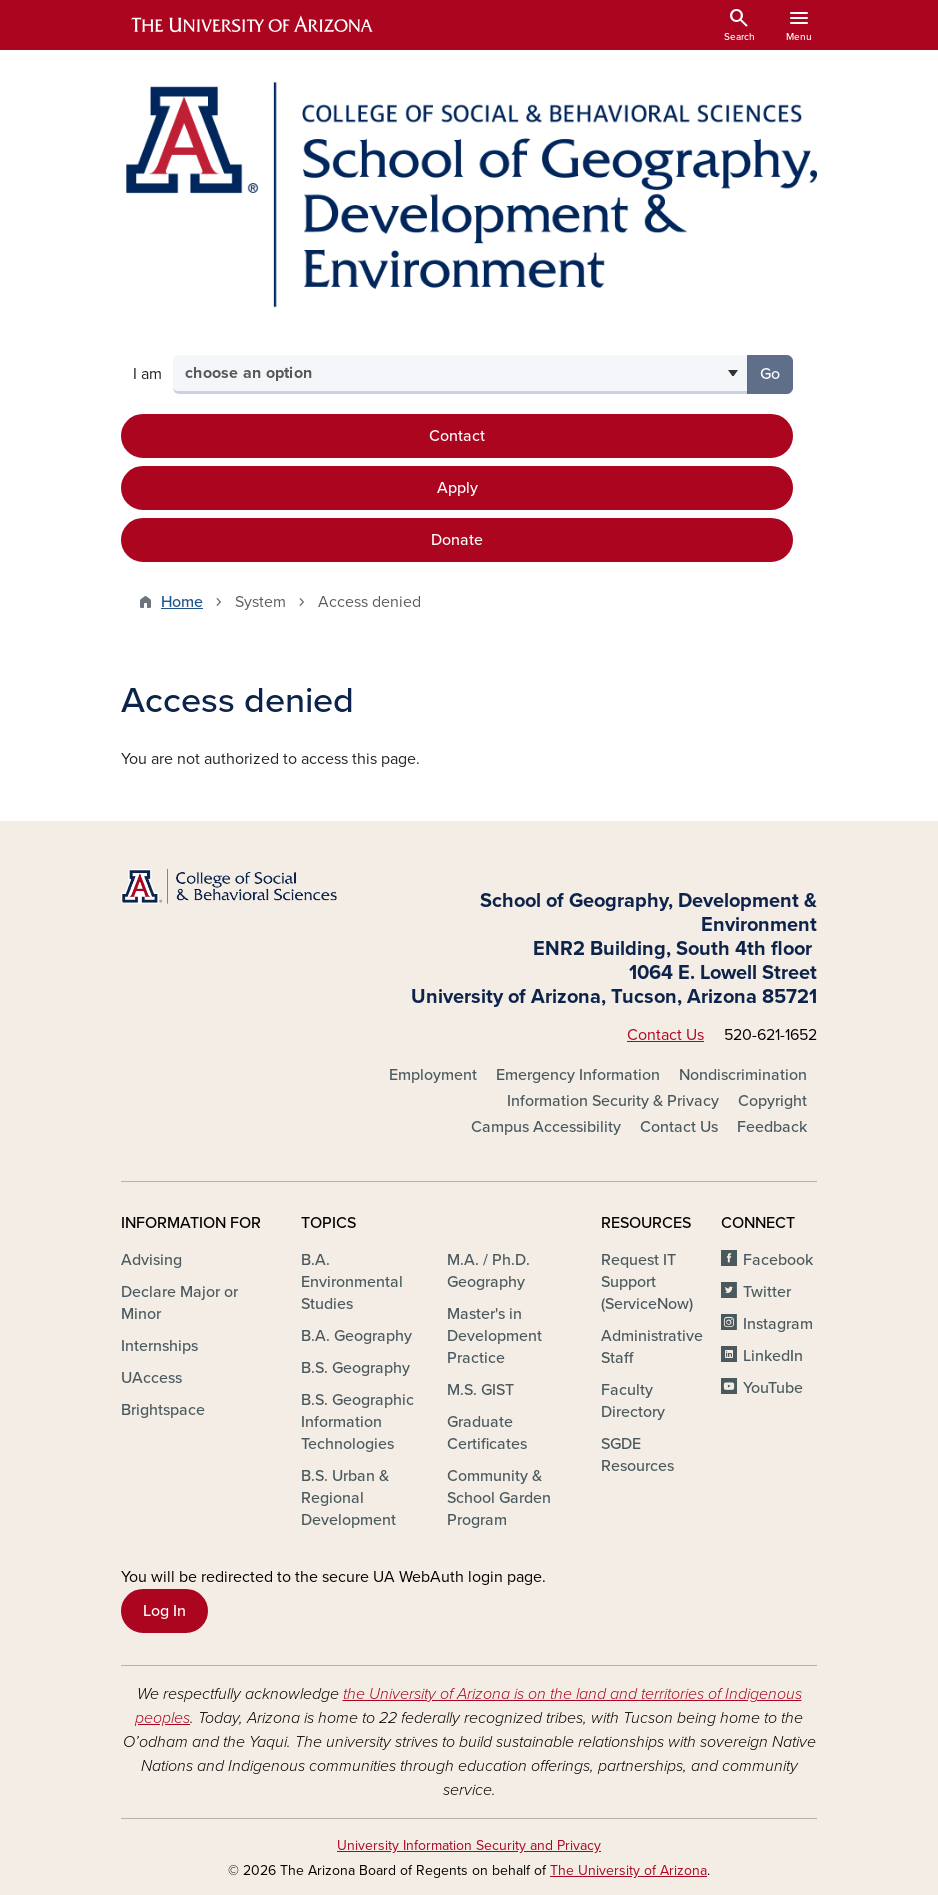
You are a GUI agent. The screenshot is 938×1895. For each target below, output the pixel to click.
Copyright (772, 1101)
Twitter (767, 1292)
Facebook (778, 1260)
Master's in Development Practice (494, 1336)
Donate (457, 540)
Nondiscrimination (743, 1075)
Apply (457, 488)
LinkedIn (773, 1356)
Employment (433, 1075)
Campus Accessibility (546, 1127)
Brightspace (163, 1410)
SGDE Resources (637, 1455)
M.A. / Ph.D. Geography (488, 1271)
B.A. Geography (356, 1336)
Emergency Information (578, 1075)
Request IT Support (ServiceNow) (647, 1282)
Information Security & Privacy (613, 1101)
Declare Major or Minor (179, 1303)
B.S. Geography (355, 1368)
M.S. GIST (480, 1390)
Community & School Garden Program (499, 1498)
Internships (159, 1346)
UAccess (151, 1378)
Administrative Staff (652, 1347)
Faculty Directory (633, 1401)
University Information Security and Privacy (469, 1845)
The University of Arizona (628, 1870)
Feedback (772, 1127)
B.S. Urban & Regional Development (348, 1498)
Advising (151, 1260)
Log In (164, 1611)
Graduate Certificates (487, 1433)
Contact (457, 436)
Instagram (778, 1324)
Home (182, 602)
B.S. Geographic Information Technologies (357, 1422)
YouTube (773, 1388)
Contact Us (665, 1035)
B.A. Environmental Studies (352, 1282)
